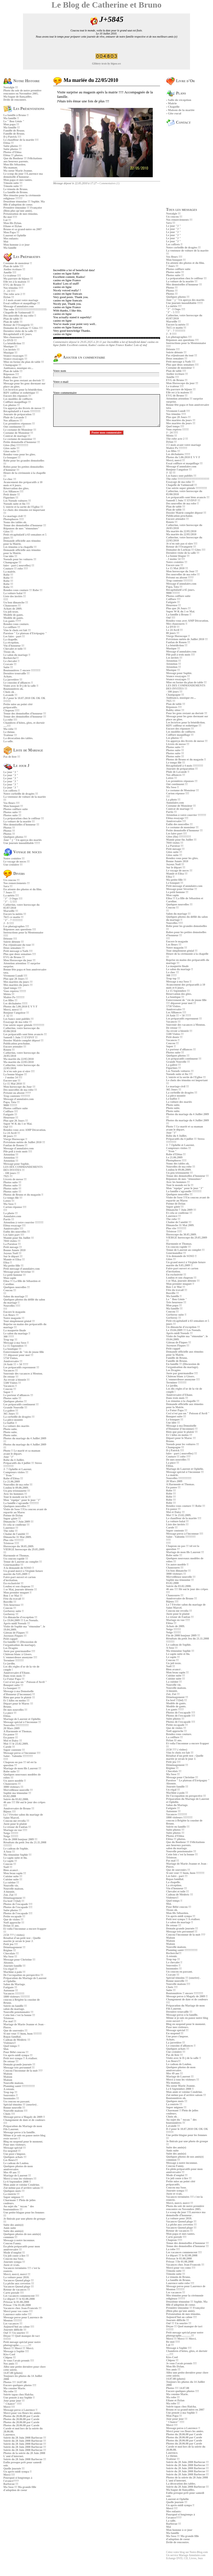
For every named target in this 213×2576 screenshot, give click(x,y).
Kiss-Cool (9, 2354)
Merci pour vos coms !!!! (18, 2311)
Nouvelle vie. (10, 1885)
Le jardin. (9, 1663)
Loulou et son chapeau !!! (18, 1586)
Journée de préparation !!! (19, 414)
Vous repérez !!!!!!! (14, 991)
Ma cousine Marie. (14, 2388)
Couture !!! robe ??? (15, 568)
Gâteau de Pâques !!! (15, 1632)
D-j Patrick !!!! (12, 136)
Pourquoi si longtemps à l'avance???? (17, 2479)
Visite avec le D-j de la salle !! (20, 685)
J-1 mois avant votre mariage (20, 300)
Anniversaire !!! (12, 1361)
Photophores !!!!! (13, 519)
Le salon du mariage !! (16, 654)
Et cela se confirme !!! (16, 1524)
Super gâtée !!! (12, 1518)
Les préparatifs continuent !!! (21, 1404)
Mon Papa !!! (11, 232)
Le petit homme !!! (14, 1274)
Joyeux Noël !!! (12, 1253)
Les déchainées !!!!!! (15, 1003)
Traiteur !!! (10, 735)
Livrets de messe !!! (15, 1179)
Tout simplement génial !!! (19, 1321)
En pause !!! (10, 1734)
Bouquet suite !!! (13, 1685)
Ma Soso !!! (10, 1956)
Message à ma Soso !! (16, 1342)
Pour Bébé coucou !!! (16, 2052)
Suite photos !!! (12, 145)
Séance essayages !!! (15, 355)
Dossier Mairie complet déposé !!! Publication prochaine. (23, 1042)
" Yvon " (8, 1475)
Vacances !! (10, 1385)
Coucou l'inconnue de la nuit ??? (23, 2070)
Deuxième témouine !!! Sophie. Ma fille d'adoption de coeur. (24, 203)
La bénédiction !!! (14, 343)
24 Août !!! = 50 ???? (15, 1364)
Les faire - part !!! (14, 636)
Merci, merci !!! (12, 1009)
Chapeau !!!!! (11, 710)
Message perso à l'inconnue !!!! (21, 1752)
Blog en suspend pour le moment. (23, 2141)
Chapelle (174, 106)
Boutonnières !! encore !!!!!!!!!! (21, 670)
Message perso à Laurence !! (20, 2409)
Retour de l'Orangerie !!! (18, 324)
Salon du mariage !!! (15, 1296)
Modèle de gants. (13, 614)
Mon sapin (9, 1277)
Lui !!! (7, 220)
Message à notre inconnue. (19, 2240)
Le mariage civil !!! (14, 516)
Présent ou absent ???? (17, 1092)
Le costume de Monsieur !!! (19, 429)
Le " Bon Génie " (13, 121)
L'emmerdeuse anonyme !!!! (20, 1657)
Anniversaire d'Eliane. (16, 1672)
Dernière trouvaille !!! (16, 673)
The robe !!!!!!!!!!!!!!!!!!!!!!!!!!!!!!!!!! (25, 309)
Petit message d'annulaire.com (21, 1268)
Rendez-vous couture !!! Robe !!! (22, 590)
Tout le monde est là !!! (17, 1496)
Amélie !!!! (9, 272)
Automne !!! (10, 1990)
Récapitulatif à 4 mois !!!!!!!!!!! (21, 411)
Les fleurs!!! (10, 2160)
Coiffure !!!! (10, 1111)
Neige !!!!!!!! (10, 1833)
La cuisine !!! (11, 1882)
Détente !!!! (10, 938)
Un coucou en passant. (16, 2101)
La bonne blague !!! (15, 1074)
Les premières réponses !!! (19, 423)
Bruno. (7, 1706)
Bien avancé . (11, 1870)
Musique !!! (10, 346)
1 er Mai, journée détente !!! (20, 1589)
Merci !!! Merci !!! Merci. (18, 2348)
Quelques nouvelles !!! (16, 1287)
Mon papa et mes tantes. (18, 179)
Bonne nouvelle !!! (14, 2107)
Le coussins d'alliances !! (18, 682)
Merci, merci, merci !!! (16, 2274)
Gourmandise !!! (13, 1564)
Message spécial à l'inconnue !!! (22, 1722)
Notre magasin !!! (13, 1318)
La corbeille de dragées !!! (18, 1416)
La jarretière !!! (12, 679)
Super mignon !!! (13, 2197)
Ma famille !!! (11, 127)
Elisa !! (7, 1262)
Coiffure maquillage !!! (17, 401)
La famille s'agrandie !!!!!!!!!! (21, 1503)
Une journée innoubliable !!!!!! (21, 843)
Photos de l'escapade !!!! (18, 1904)
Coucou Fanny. (12, 2243)
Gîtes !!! (8, 531)
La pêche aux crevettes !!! (18, 2283)
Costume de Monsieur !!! (18, 432)
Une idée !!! (10, 556)
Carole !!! (9, 1746)
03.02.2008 (9, 1796)
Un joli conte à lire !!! (16, 2255)
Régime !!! (9, 1950)
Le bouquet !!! (11, 457)
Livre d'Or (180, 81)
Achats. (7, 676)
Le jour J (16, 766)
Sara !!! (8, 886)
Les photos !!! (11, 405)
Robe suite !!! (11, 1771)
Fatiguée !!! (10, 1114)
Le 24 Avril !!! (11, 1132)
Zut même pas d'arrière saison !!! (23, 2187)
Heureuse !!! (10, 1117)
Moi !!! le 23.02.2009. (15, 1743)
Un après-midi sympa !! (17, 2471)
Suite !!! (8, 667)
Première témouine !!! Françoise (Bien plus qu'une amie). (22, 209)
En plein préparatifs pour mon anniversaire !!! (21, 2248)
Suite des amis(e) (13, 2224)
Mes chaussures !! (14, 337)
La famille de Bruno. (15, 192)
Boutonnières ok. (13, 688)
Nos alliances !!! (12, 420)
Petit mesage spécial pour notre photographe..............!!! (22, 2343)
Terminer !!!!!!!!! (13, 1660)
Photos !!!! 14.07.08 (14, 2382)
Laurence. (9, 2434)
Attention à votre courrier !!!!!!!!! (23, 1222)
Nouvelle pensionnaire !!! (18, 2012)
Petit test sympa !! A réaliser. (20, 2058)
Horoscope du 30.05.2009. (18, 1546)
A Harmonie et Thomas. (17, 1731)
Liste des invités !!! (14, 596)
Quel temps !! (11, 2045)
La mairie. (9, 571)
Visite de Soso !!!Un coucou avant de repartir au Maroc (25, 1511)
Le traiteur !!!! (12, 275)
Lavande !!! (10, 695)
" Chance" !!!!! (12, 2403)
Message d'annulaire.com (18, 306)
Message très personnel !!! (18, 2067)
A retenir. (9, 2089)
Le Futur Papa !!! (13, 1678)
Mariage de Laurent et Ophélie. (22, 1719)
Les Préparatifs (21, 257)
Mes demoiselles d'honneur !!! (21, 824)
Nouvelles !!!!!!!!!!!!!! (16, 1725)
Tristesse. (9, 2018)
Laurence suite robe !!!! (17, 2314)
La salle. (8, 741)
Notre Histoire (21, 81)
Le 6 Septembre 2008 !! (17, 2181)
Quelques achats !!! (14, 2156)
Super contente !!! (14, 1749)
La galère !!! (10, 1410)
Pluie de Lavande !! (15, 417)
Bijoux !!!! (9, 1811)
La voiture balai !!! (14, 593)
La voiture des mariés (16, 1425)
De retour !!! (10, 1376)
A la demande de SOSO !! (18, 1567)
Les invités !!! (11, 349)
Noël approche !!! (13, 1922)
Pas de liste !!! (11, 756)
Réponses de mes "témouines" (21, 528)
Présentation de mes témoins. (20, 213)
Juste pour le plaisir (15, 1823)
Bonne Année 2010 (14, 1250)
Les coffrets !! (11, 790)
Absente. (8, 1962)
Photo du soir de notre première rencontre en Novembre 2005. (22, 92)
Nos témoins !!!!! (13, 287)
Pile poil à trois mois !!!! (17, 1151)
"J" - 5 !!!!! (10, 901)
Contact (178, 122)
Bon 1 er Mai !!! (12, 1595)
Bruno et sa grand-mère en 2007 (22, 229)
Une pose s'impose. (14, 2153)
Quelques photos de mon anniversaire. (18, 2168)
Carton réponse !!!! (14, 1207)
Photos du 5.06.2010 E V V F (20, 1006)
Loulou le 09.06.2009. (16, 1487)
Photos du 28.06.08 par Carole (21, 2416)
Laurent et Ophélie (14, 235)
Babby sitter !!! (12, 377)
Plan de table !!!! (13, 266)
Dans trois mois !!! (14, 1675)
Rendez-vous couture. (16, 624)
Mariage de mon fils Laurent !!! (22, 1768)
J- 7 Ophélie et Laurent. (17, 1469)
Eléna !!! (8, 142)
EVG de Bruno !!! (14, 284)
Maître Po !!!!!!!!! (13, 997)
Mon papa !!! (11, 124)
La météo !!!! (11, 895)
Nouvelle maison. (13, 1888)
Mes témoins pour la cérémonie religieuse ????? (22, 197)
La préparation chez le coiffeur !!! (23, 818)
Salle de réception (179, 100)
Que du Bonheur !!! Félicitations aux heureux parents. (22, 160)
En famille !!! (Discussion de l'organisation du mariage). (20, 1643)
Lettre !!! (8, 1200)
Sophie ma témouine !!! (17, 1793)
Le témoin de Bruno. (15, 189)
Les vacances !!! (12, 2323)
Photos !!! (9, 827)
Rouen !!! (9, 1049)
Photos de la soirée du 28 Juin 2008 (24, 2453)
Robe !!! (8, 574)
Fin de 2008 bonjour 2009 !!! (20, 1839)
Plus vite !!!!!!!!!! (13, 1540)
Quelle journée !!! (14, 2468)
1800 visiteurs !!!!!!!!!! (16, 1996)
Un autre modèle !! (14, 1780)
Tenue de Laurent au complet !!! (22, 1561)
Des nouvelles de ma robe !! (19, 315)
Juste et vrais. (11, 2264)
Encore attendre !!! (14, 1046)
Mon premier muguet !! (17, 1592)
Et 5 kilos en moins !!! (16, 1700)
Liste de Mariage (23, 750)
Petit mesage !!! (12, 1247)
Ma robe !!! (10, 728)
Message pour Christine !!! (19, 1959)
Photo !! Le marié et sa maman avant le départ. (21, 1452)
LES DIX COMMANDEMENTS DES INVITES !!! (23, 1168)
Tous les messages (181, 209)
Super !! (8, 1392)
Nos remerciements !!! (16, 883)
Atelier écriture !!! (14, 269)
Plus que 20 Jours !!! (15, 978)
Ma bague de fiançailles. (17, 96)
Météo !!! (8, 994)
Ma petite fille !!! (13, 1265)
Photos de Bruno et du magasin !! (23, 1194)
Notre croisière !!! (14, 858)
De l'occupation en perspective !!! (23, 1975)
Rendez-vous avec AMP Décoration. (24, 1129)
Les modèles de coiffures (18, 398)
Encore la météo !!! (14, 913)
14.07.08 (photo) (13, 2372)
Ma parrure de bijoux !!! (18, 278)
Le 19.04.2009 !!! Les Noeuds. (20, 1620)
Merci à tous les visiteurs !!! (19, 2178)
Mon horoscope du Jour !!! (19, 1086)
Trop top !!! (10, 1339)
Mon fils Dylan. (12, 223)
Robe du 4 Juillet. (13, 1459)
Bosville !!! (9, 1601)
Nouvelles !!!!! (11, 1305)
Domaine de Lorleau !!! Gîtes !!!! (23, 327)
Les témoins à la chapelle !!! (20, 546)
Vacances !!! (10, 1370)
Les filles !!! (10, 1000)
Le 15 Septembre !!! (15, 1345)
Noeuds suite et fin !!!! (16, 503)
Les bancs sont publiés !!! (18, 1018)
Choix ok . (9, 691)
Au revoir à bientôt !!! (16, 1379)
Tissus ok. (9, 651)
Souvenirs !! (10, 2095)
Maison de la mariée (181, 110)
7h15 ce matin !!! (13, 917)
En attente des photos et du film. (22, 889)
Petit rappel (10, 1638)
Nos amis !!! (10, 2363)
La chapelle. (10, 639)
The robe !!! (10, 1530)
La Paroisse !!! (12, 1244)
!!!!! (5, 599)
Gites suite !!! (11, 448)
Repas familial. (12, 2036)
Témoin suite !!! (12, 183)
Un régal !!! (10, 1968)
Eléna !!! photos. (13, 155)
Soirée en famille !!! (15, 2005)
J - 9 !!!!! (8, 923)
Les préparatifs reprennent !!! (21, 1367)
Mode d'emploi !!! (14, 2252)
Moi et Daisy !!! (12, 1740)
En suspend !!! (12, 2150)
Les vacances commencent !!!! (21, 2295)
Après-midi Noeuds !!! (16, 1623)
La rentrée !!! (11, 2194)
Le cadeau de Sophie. (16, 1848)
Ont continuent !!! (14, 426)
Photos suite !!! (12, 812)
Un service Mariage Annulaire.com (186, 2555)
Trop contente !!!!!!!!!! (16, 1095)
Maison (7, 2073)
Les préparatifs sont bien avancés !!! (25, 1034)
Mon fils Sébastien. (14, 164)
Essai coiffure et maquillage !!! (21, 303)
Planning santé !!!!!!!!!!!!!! (19, 2086)
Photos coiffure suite (15, 809)
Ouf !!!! (8, 1126)
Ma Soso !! (9, 1203)
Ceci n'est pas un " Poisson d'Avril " (25, 1681)
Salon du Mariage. (14, 1984)
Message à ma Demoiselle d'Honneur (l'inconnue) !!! (19, 1693)
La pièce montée (13, 1419)
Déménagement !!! (14, 1897)
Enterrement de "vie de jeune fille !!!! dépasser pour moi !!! (23, 1353)
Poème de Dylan (13, 1515)
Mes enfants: (11, 238)
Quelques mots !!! (14, 2190)
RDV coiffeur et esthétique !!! (21, 392)
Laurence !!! (10, 1527)
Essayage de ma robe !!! (17, 1021)
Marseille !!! (10, 910)
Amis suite (9, 2227)
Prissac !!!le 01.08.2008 (17, 2305)
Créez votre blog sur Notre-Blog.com (187, 2552)
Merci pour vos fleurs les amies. (22, 2412)
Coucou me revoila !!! (16, 1820)
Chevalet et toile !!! (14, 648)
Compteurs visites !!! (15, 1472)
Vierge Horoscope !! (15, 1139)
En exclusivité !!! (13, 1583)
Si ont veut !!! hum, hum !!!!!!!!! (22, 2033)
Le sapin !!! (10, 1860)
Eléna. (7, 1715)
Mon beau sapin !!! (14, 1873)
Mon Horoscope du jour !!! (19, 960)
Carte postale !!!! (13, 2292)
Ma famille (9, 247)
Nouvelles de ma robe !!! (18, 1484)
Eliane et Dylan (12, 226)
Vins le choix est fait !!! (17, 630)
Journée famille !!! (14, 1965)
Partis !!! (8, 1219)
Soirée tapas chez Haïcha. (18, 2394)
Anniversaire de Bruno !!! (18, 1808)
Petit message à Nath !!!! (18, 951)
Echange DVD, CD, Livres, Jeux (184, 2558)
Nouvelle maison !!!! (15, 2110)
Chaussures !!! (12, 605)
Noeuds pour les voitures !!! (19, 559)
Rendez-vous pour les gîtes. (19, 454)
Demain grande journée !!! (19, 2064)
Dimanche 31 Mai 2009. (17, 1537)
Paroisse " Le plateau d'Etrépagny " (25, 633)
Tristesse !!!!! (11, 1543)
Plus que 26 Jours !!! (15, 1120)
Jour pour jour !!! (14, 2400)
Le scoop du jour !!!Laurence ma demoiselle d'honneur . (23, 175)
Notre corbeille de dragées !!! (20, 793)
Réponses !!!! (11, 374)
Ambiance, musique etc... (18, 368)
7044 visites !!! (11, 1240)
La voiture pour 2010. (16, 2277)
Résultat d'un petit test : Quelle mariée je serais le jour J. (22, 1939)
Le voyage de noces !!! (16, 861)
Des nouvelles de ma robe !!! (20, 1089)
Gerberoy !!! (10, 1614)
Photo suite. (10, 1429)
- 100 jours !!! (11, 1173)
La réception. (11, 642)
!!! (4, 1293)
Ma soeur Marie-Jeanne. (18, 170)
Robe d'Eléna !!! (13, 1478)
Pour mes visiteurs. (14, 2144)
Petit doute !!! (11, 494)
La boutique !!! (12, 1348)
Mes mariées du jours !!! (18, 981)
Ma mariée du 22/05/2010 (18, 1058)
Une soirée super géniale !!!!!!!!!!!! (23, 1025)
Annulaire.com (12, 1216)
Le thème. (9, 732)
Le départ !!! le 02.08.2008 (19, 2298)
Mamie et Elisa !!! (14, 1259)
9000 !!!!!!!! (10, 1105)
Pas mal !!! (9, 2021)
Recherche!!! (11, 657)
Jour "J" (8, 1456)
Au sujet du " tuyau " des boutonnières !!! (18, 2208)
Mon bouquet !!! (13, 806)
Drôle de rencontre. (15, 99)
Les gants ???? (12, 620)
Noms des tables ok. (15, 522)
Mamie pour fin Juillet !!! (18, 1237)
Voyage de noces (22, 852)
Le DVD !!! (10, 340)
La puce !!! (10, 1712)
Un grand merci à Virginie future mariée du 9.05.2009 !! (23, 1572)
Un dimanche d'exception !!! (20, 1617)
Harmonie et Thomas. (16, 1555)
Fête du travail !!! (13, 1598)
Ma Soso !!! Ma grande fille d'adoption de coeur (19, 2488)
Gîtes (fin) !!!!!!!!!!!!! (15, 445)
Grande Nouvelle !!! (15, 1407)
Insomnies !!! (11, 2098)
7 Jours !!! (9, 892)
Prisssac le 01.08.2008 (16, 2301)
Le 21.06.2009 (11, 1481)
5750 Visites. (10, 1358)
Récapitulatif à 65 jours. (17, 334)
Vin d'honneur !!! (13, 645)
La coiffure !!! (11, 627)
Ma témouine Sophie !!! (17, 1854)
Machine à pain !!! (14, 1971)
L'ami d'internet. (13, 2456)
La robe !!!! (10, 719)
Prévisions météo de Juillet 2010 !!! (24, 1142)
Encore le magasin (14, 1311)
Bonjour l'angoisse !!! (16, 1012)
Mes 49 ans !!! (11, 2172)
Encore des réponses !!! (17, 395)
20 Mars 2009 (11, 1728)
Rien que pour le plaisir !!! (19, 1697)
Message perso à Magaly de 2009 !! (24, 2116)
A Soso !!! (9, 1851)
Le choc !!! (9, 479)
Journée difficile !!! (14, 2329)
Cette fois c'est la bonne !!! (19, 2015)
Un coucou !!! (11, 880)
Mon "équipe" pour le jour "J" (22, 1500)
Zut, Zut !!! (10, 1894)
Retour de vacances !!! (16, 2289)
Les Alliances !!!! (13, 491)
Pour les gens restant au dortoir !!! (24, 380)
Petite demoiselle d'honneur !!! (21, 442)
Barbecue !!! (10, 2483)
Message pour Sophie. (16, 1163)
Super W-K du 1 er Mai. (17, 1123)
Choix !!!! (9, 2113)
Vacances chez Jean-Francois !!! (22, 2308)
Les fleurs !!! (10, 1314)
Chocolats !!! (11, 1953)
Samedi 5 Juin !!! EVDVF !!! (20, 1037)
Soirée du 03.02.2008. (16, 1799)
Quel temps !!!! (12, 988)
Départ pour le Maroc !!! (18, 1703)
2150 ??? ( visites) (13, 1934)
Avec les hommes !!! (15, 1493)
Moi (5, 241)
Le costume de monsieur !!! (19, 439)
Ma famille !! (11, 118)
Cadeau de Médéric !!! (16, 2039)
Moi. (6, 2049)
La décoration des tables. (18, 738)
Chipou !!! (9, 2357)
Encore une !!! (11, 1080)
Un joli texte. (11, 611)
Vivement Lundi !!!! (15, 975)
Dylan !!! (8, 297)
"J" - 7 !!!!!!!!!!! (13, 920)
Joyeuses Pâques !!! (15, 1635)
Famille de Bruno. (14, 130)
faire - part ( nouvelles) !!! (18, 565)
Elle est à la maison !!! (16, 281)
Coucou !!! (9, 1290)
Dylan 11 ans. (11, 1925)
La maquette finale (14, 1330)
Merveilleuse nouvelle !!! (18, 1789)
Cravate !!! (10, 664)
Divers (14, 873)
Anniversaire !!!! (13, 1228)
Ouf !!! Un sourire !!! (16, 2332)
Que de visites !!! (13, 1919)
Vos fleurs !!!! (11, 802)
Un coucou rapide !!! (15, 1558)
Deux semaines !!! (14, 947)
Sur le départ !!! (12, 1256)
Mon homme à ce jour (16, 244)
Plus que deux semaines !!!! (19, 954)
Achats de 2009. (12, 608)
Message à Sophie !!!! (16, 2351)
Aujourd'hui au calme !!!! (18, 2326)
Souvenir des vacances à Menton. (23, 1373)
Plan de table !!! (12, 318)
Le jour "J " (10, 772)
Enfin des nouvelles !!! (16, 1231)
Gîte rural (174, 113)
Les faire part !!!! (13, 1234)
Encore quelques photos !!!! (19, 2385)
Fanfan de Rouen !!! (15, 1145)
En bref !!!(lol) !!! (13, 1900)
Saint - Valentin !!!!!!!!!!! (18, 1756)
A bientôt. (9, 1891)
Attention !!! (10, 1154)
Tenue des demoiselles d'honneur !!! (24, 525)
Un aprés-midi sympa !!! (18, 2055)
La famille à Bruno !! (16, 115)
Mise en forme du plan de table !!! (23, 361)
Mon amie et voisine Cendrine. (21, 2184)
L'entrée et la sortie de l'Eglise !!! (23, 506)
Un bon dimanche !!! (15, 602)
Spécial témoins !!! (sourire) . (20, 2104)
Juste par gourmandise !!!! (19, 1651)
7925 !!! (8, 1176)
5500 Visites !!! (12, 1382)
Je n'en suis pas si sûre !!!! (19, 1071)
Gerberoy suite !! (13, 1611)
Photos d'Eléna (12, 152)
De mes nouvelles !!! (15, 1709)
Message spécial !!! (14, 2147)
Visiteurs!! (9, 2042)
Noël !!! (7, 1867)
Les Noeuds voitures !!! (17, 500)
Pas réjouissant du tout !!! (18, 944)
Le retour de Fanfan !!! (17, 1826)
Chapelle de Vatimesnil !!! (18, 312)
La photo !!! (10, 1213)
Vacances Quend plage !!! (18, 2280)
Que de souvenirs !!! (15, 2030)
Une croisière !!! (13, 864)
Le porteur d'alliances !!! (18, 1395)
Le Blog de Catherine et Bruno (106, 4)
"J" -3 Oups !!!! (12, 898)
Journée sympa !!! (14, 2261)
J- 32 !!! (8, 1015)
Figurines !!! (10, 497)
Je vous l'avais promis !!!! (18, 2360)
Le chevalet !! (11, 661)
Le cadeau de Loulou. (16, 2163)
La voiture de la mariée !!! (19, 821)
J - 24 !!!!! (9, 290)
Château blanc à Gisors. (17, 1654)
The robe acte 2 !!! (14, 294)
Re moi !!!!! (10, 216)
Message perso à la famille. (19, 2132)
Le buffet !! (10, 1422)
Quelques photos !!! (15, 836)
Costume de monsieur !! (17, 263)
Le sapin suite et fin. (15, 1857)
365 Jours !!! (10, 1413)
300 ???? (8, 1336)
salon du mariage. (14, 2008)
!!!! (5, 1210)
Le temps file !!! (12, 1197)
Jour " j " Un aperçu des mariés (22, 839)
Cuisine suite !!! (12, 1876)
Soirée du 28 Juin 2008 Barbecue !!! (24, 2437)
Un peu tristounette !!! (16, 1490)
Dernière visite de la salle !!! (20, 331)
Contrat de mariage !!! (16, 435)
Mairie (172, 103)
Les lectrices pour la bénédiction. (23, 389)
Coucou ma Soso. (13, 2258)
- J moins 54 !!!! (12, 1077)
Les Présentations (23, 109)
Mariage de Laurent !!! (17, 2175)
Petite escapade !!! (14, 1916)
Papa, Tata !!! (11, 1102)
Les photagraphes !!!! (16, 926)
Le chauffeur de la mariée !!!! (21, 139)
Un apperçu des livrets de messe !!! (24, 408)
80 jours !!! (10, 1136)
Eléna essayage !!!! (14, 1225)
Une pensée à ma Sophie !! (19, 2397)
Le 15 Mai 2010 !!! (14, 1083)
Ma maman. (10, 167)
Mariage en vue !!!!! (15, 1830)
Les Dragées (10, 1648)
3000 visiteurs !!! (13, 1786)
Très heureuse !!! (13, 1604)
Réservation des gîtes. (16, 488)
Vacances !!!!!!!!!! (13, 1993)
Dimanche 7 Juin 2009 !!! (18, 1521)
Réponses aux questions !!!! (19, 929)
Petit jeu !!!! (10, 1944)
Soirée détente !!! (13, 941)
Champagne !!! (12, 364)
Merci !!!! (9, 2406)
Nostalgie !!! (10, 87)
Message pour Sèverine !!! (18, 1271)
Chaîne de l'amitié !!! (16, 1533)
